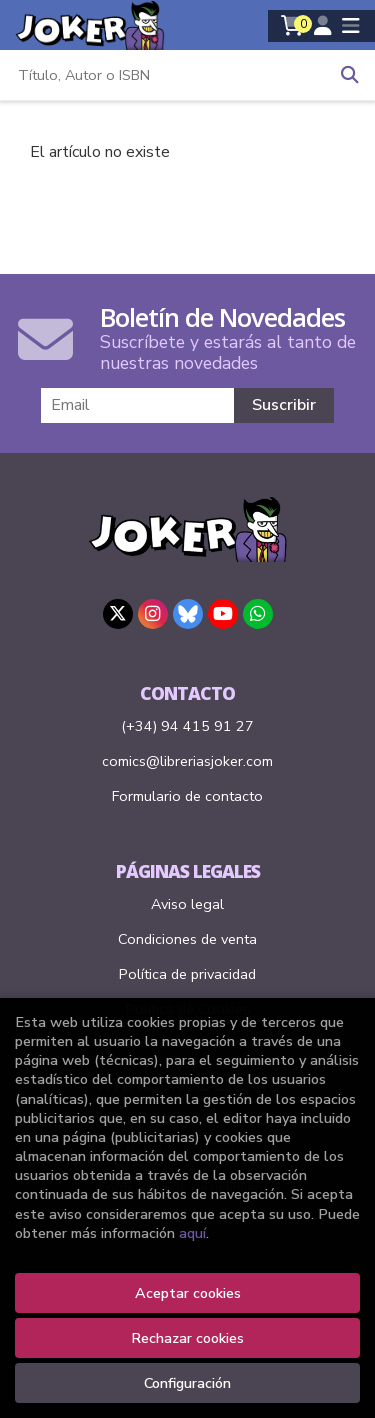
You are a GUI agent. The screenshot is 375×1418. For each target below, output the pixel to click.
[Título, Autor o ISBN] (162, 75)
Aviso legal (187, 904)
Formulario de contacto (187, 796)
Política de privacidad (187, 974)
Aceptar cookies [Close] (188, 1293)
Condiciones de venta (187, 939)
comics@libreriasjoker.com (187, 761)
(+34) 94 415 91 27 (187, 726)
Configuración (187, 1383)
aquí (192, 1233)
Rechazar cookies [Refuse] (187, 1338)
